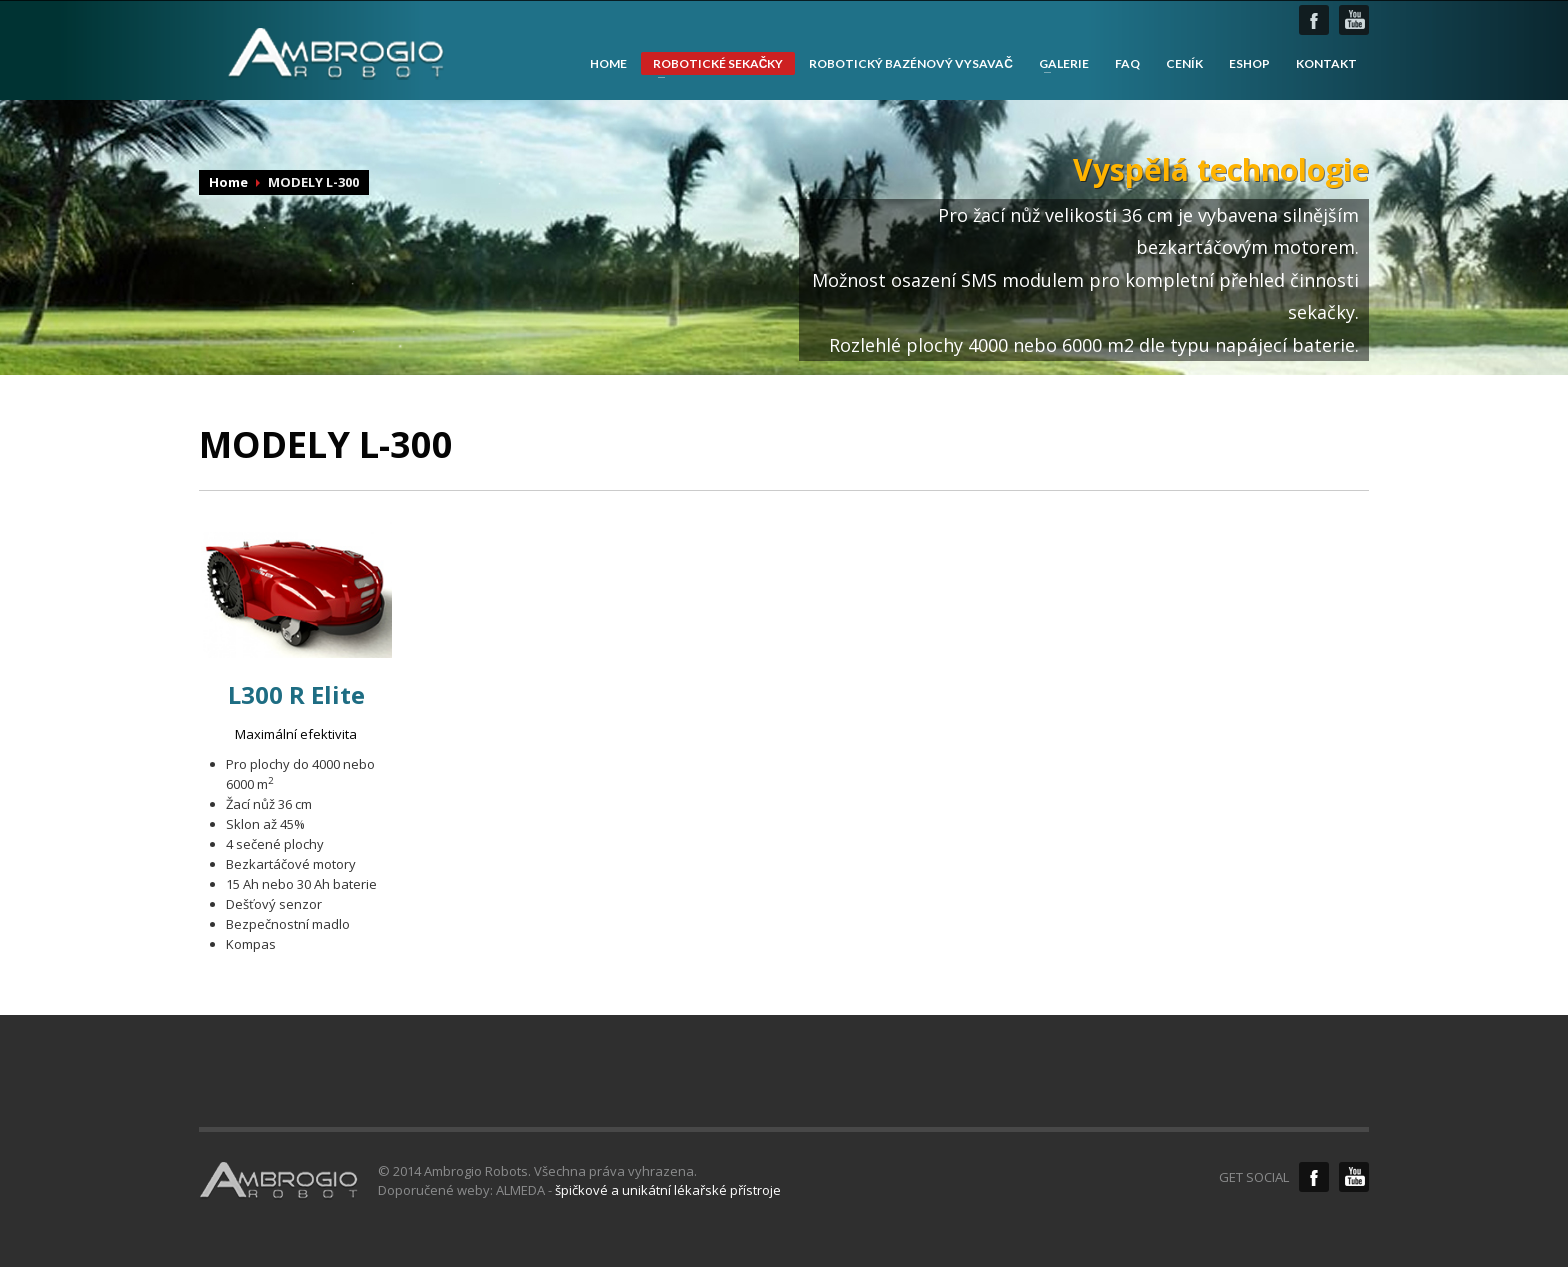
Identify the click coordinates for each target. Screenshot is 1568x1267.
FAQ (1127, 64)
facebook (1314, 20)
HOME (608, 64)
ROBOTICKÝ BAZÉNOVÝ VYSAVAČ (911, 64)
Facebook (1314, 1177)
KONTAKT (1326, 64)
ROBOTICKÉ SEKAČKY (712, 65)
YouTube (1354, 1177)
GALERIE (1058, 64)
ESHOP (1249, 64)
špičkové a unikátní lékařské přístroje (668, 1190)
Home (228, 182)
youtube (1354, 20)
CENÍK (1184, 64)
